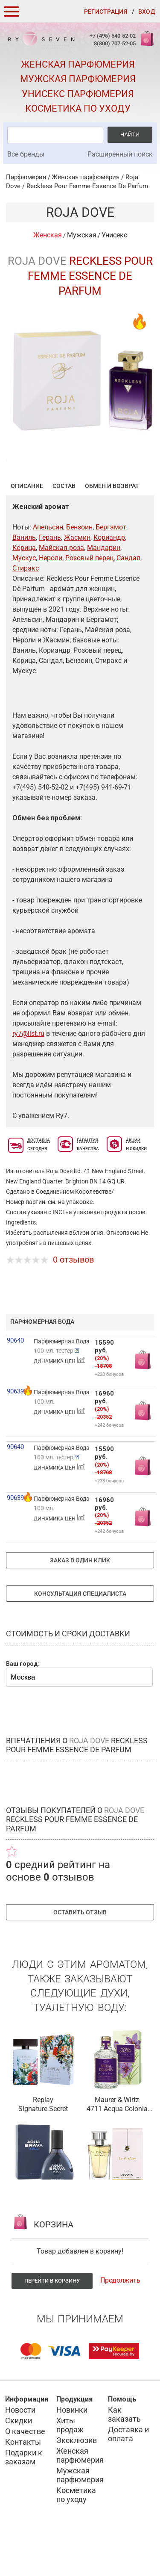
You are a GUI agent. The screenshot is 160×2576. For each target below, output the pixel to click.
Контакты (23, 2483)
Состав (64, 527)
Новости (20, 2451)
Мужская (81, 235)
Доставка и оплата (128, 2476)
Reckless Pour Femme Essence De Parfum (87, 186)
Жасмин (77, 579)
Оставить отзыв (80, 1954)
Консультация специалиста (80, 1635)
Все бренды (25, 154)
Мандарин (103, 590)
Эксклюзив (76, 2482)
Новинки (71, 2451)
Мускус (24, 600)
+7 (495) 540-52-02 (113, 36)
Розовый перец (89, 600)
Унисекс (114, 235)
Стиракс (25, 610)
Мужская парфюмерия (78, 79)
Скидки (18, 2462)
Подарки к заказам (23, 2499)
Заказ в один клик (80, 1602)
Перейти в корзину (52, 2322)
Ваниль (24, 579)
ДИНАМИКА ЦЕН (59, 1403)
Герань (50, 579)
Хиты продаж (70, 2467)
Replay (43, 2142)
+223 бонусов (109, 1416)
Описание (27, 527)
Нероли (50, 600)
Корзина (146, 43)
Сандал (128, 600)
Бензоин (79, 569)
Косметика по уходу (78, 108)
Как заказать (124, 2456)
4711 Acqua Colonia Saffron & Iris (117, 2151)
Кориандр (109, 579)
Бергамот (111, 569)
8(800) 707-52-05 (115, 43)
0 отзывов (73, 1301)
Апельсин (48, 569)
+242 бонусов (109, 1467)
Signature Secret (43, 2151)
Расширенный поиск (120, 154)
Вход (146, 11)
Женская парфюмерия (78, 64)
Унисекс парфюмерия (78, 94)
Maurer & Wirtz (117, 2142)
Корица (24, 590)
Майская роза (61, 590)
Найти (130, 134)
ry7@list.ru (28, 1075)
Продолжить (120, 2322)
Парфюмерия (26, 177)
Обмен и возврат (112, 527)
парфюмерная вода (42, 1363)
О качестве (25, 2473)
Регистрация (106, 11)
